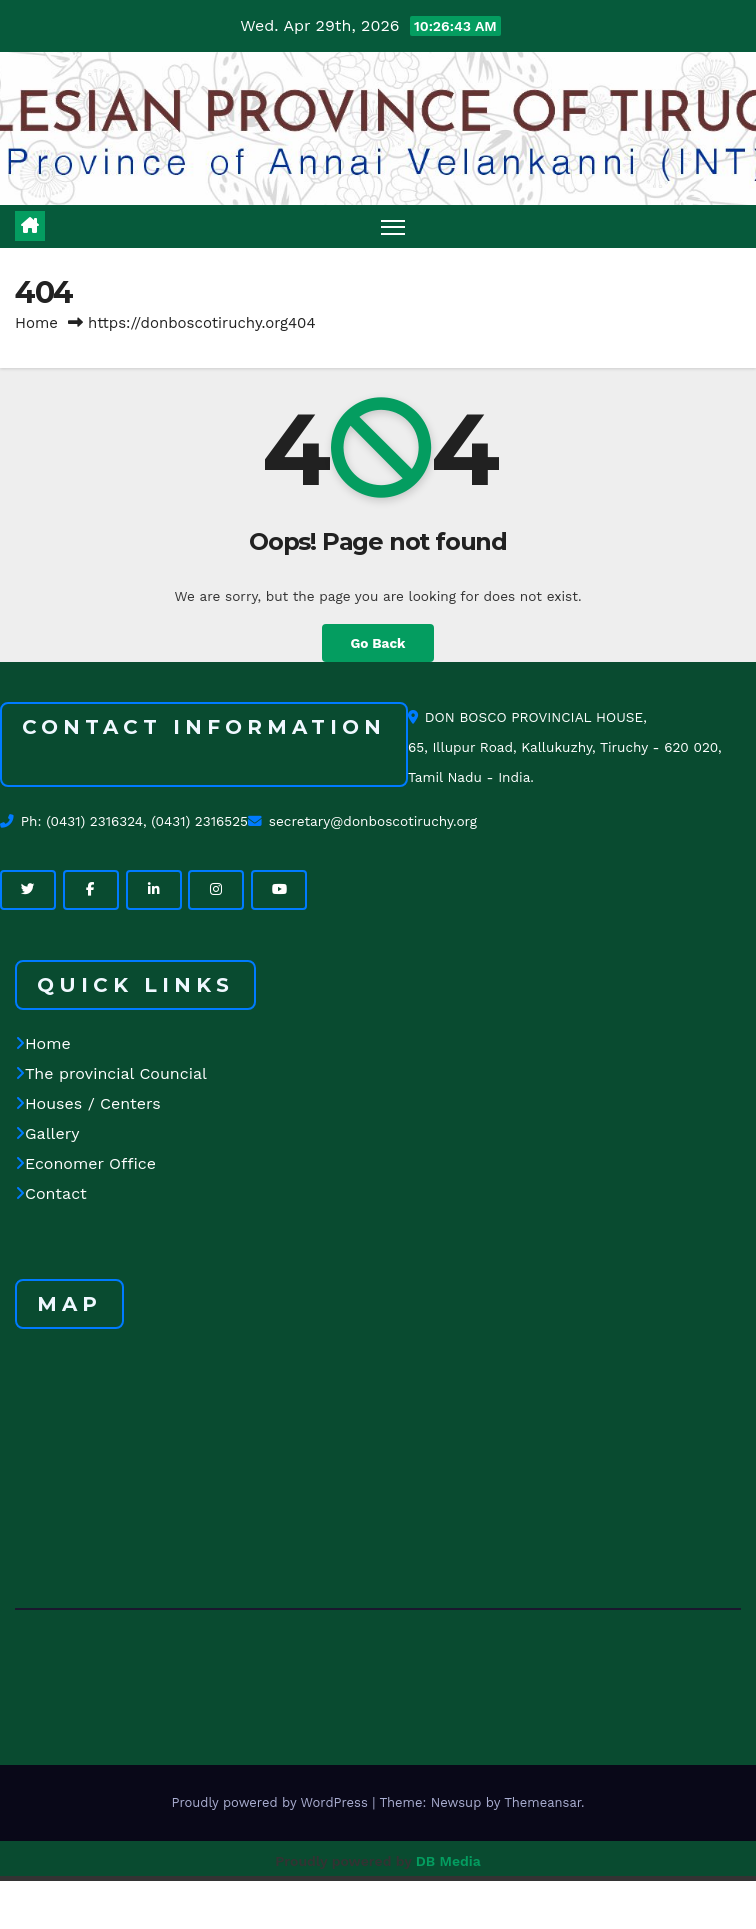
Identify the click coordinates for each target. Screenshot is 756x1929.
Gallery (47, 1133)
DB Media (448, 1861)
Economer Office (85, 1163)
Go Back (377, 643)
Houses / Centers (88, 1103)
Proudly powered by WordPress (271, 1802)
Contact (51, 1193)
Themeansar (542, 1802)
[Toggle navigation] (393, 226)
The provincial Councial (111, 1073)
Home (36, 323)
